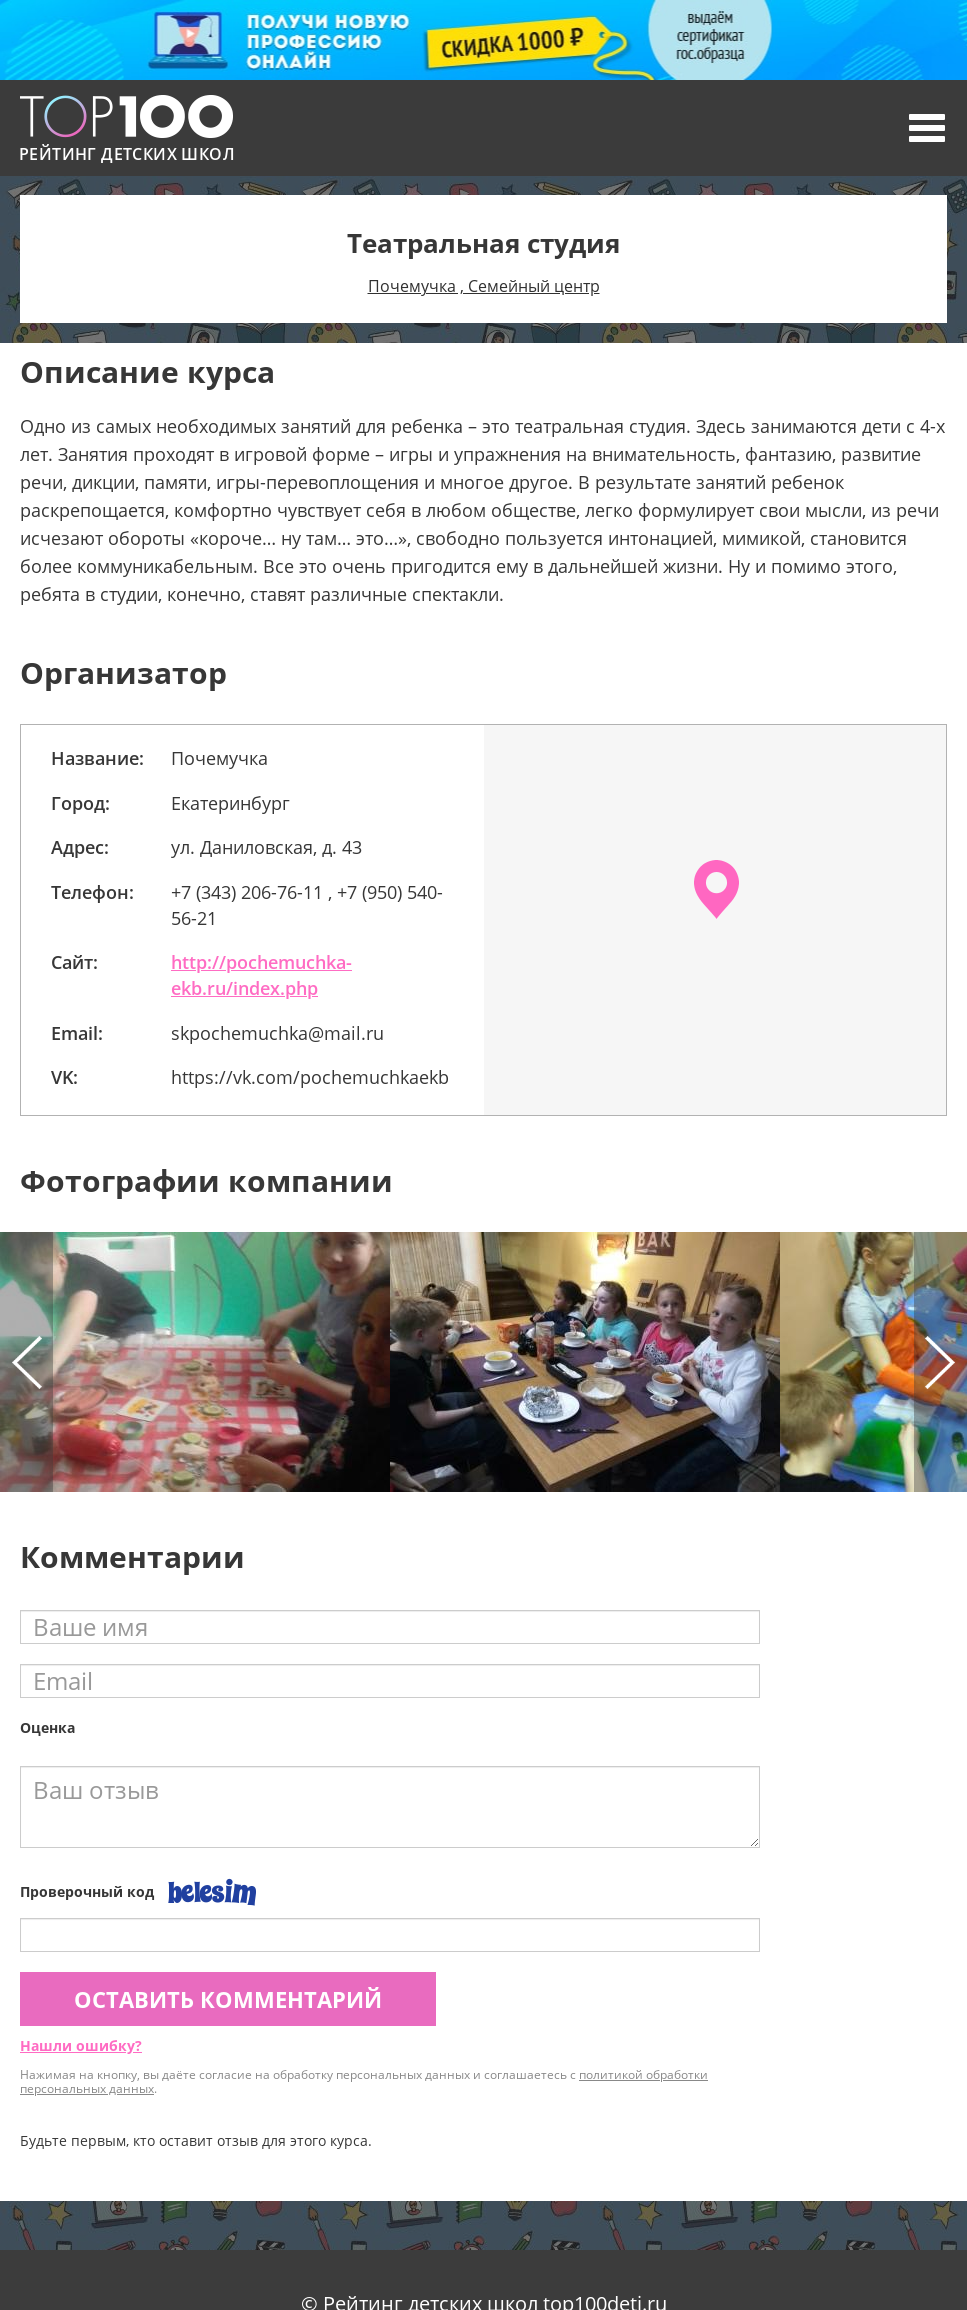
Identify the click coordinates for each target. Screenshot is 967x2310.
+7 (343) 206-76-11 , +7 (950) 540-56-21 (307, 905)
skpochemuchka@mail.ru (277, 1033)
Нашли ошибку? (81, 2045)
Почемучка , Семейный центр (484, 286)
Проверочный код (87, 1891)
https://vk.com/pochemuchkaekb (310, 1077)
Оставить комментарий (228, 1999)
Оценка (47, 1727)
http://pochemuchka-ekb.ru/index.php (261, 975)
